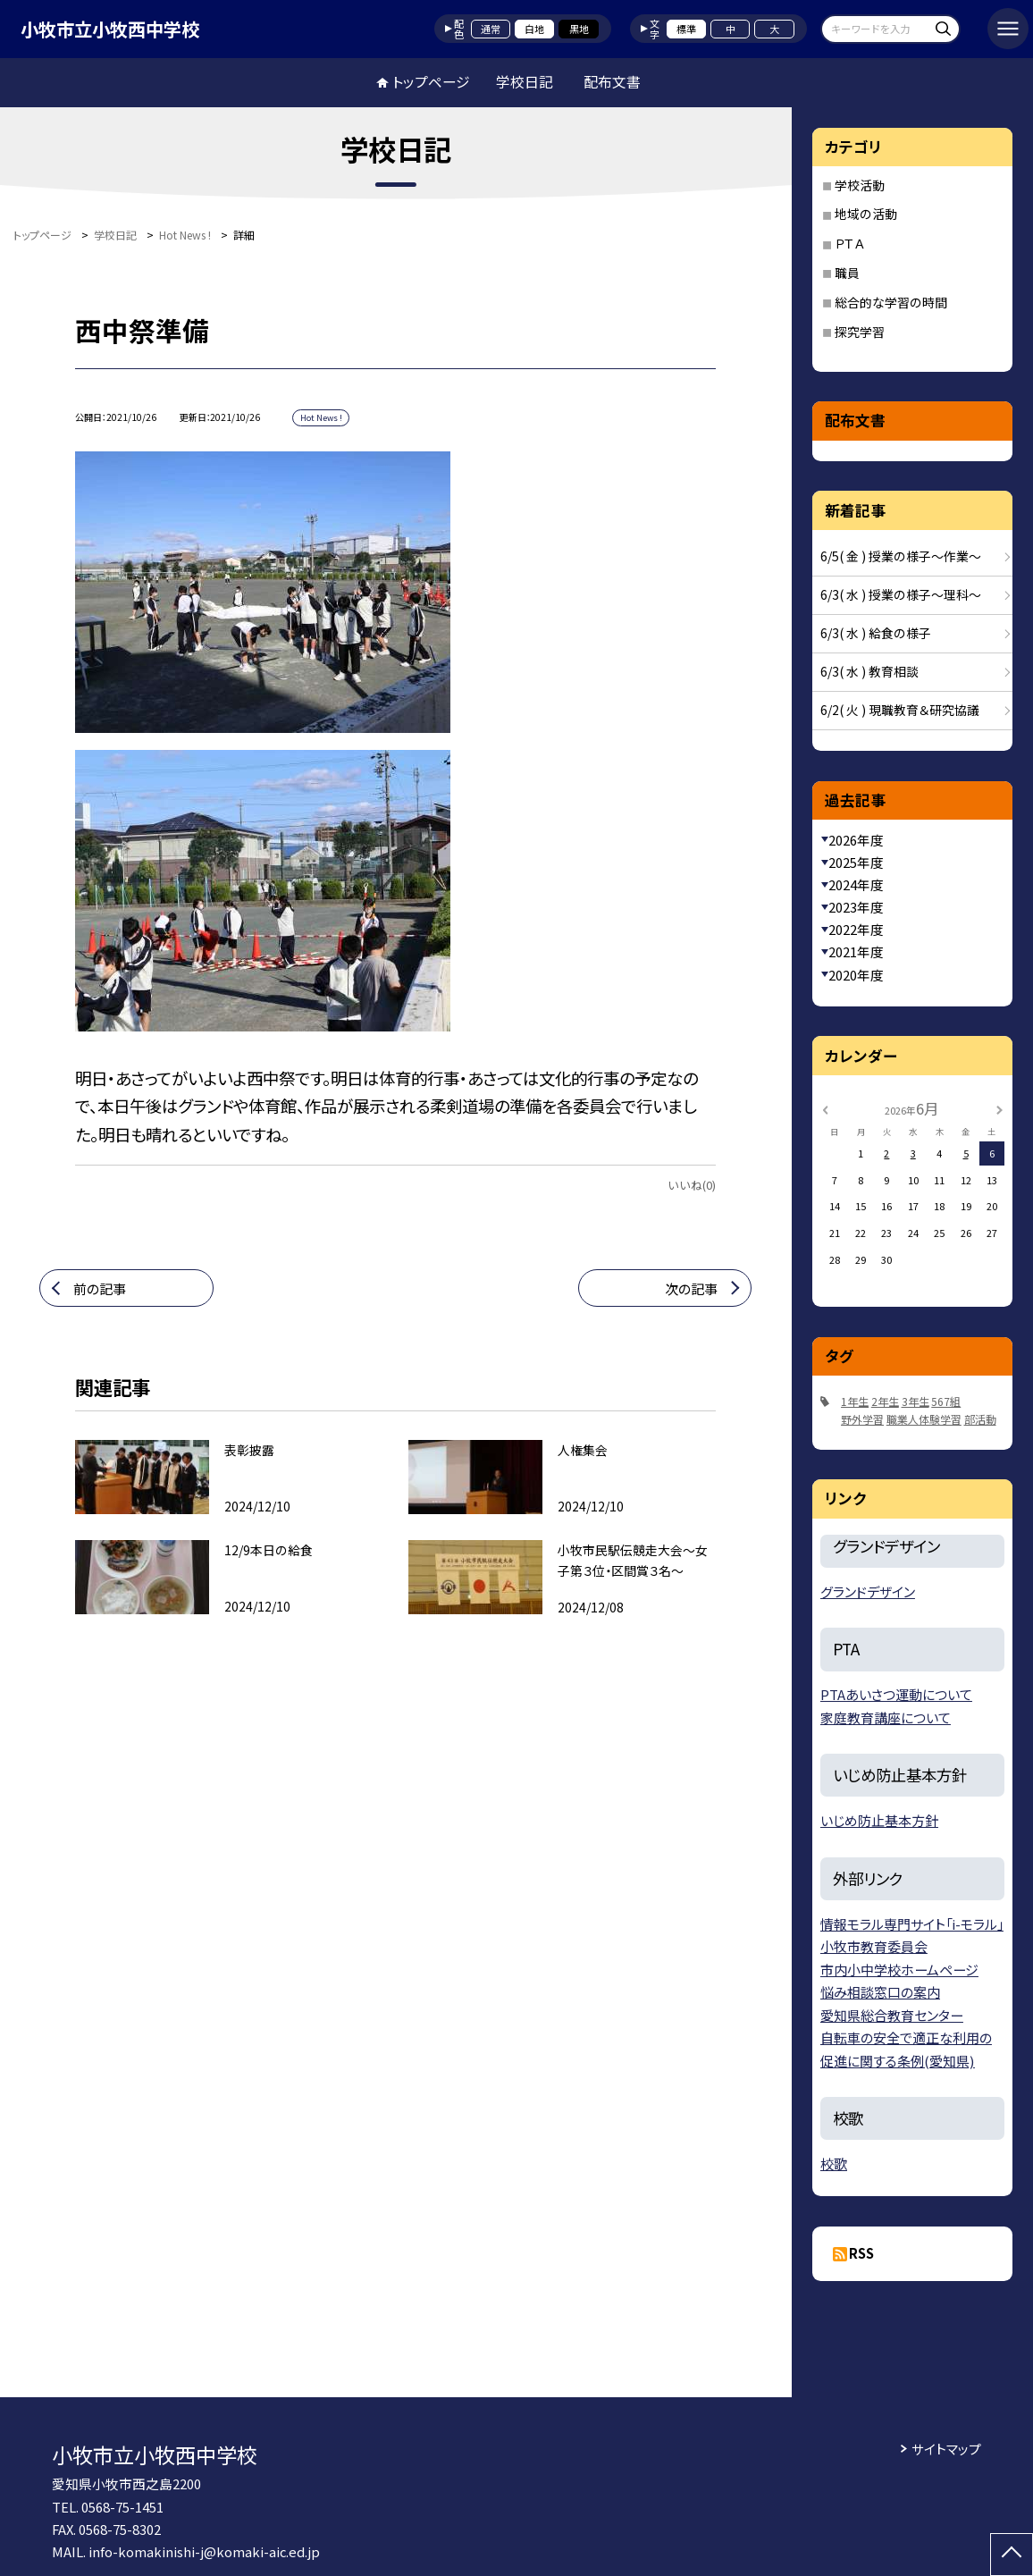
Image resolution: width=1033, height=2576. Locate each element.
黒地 (579, 28)
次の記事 (691, 1288)
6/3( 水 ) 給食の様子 (875, 633)
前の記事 (99, 1288)
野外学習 (862, 1419)
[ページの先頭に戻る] (1011, 2554)
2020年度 (856, 974)
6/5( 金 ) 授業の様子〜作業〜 (900, 556)
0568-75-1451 (122, 2506)
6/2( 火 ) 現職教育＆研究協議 (899, 710)
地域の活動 (866, 214)
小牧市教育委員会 (874, 1946)
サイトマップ (946, 2448)
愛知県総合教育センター (891, 2015)
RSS (861, 2252)
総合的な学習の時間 (891, 302)
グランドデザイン (867, 1591)
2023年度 (856, 906)
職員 (847, 273)
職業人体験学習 (924, 1419)
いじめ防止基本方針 (879, 1820)
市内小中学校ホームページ (899, 1969)
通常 (490, 28)
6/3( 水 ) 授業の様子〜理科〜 (900, 594)
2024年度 (856, 884)
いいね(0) (692, 1184)
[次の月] (999, 1108)
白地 (534, 28)
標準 (686, 28)
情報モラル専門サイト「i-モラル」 (912, 1924)
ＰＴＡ (849, 243)
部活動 (980, 1419)
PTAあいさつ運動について (896, 1694)
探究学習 (860, 332)
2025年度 (856, 862)
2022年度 (856, 929)
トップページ (431, 82)
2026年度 (856, 839)
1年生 (855, 1401)
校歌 (833, 2163)
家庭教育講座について (885, 1717)
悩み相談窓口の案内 (880, 1992)
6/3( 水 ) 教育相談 (869, 671)
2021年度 (856, 951)
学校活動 (860, 185)
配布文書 (612, 82)
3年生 (915, 1401)
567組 (946, 1401)
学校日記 (524, 82)
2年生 (885, 1401)
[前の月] (824, 1108)
